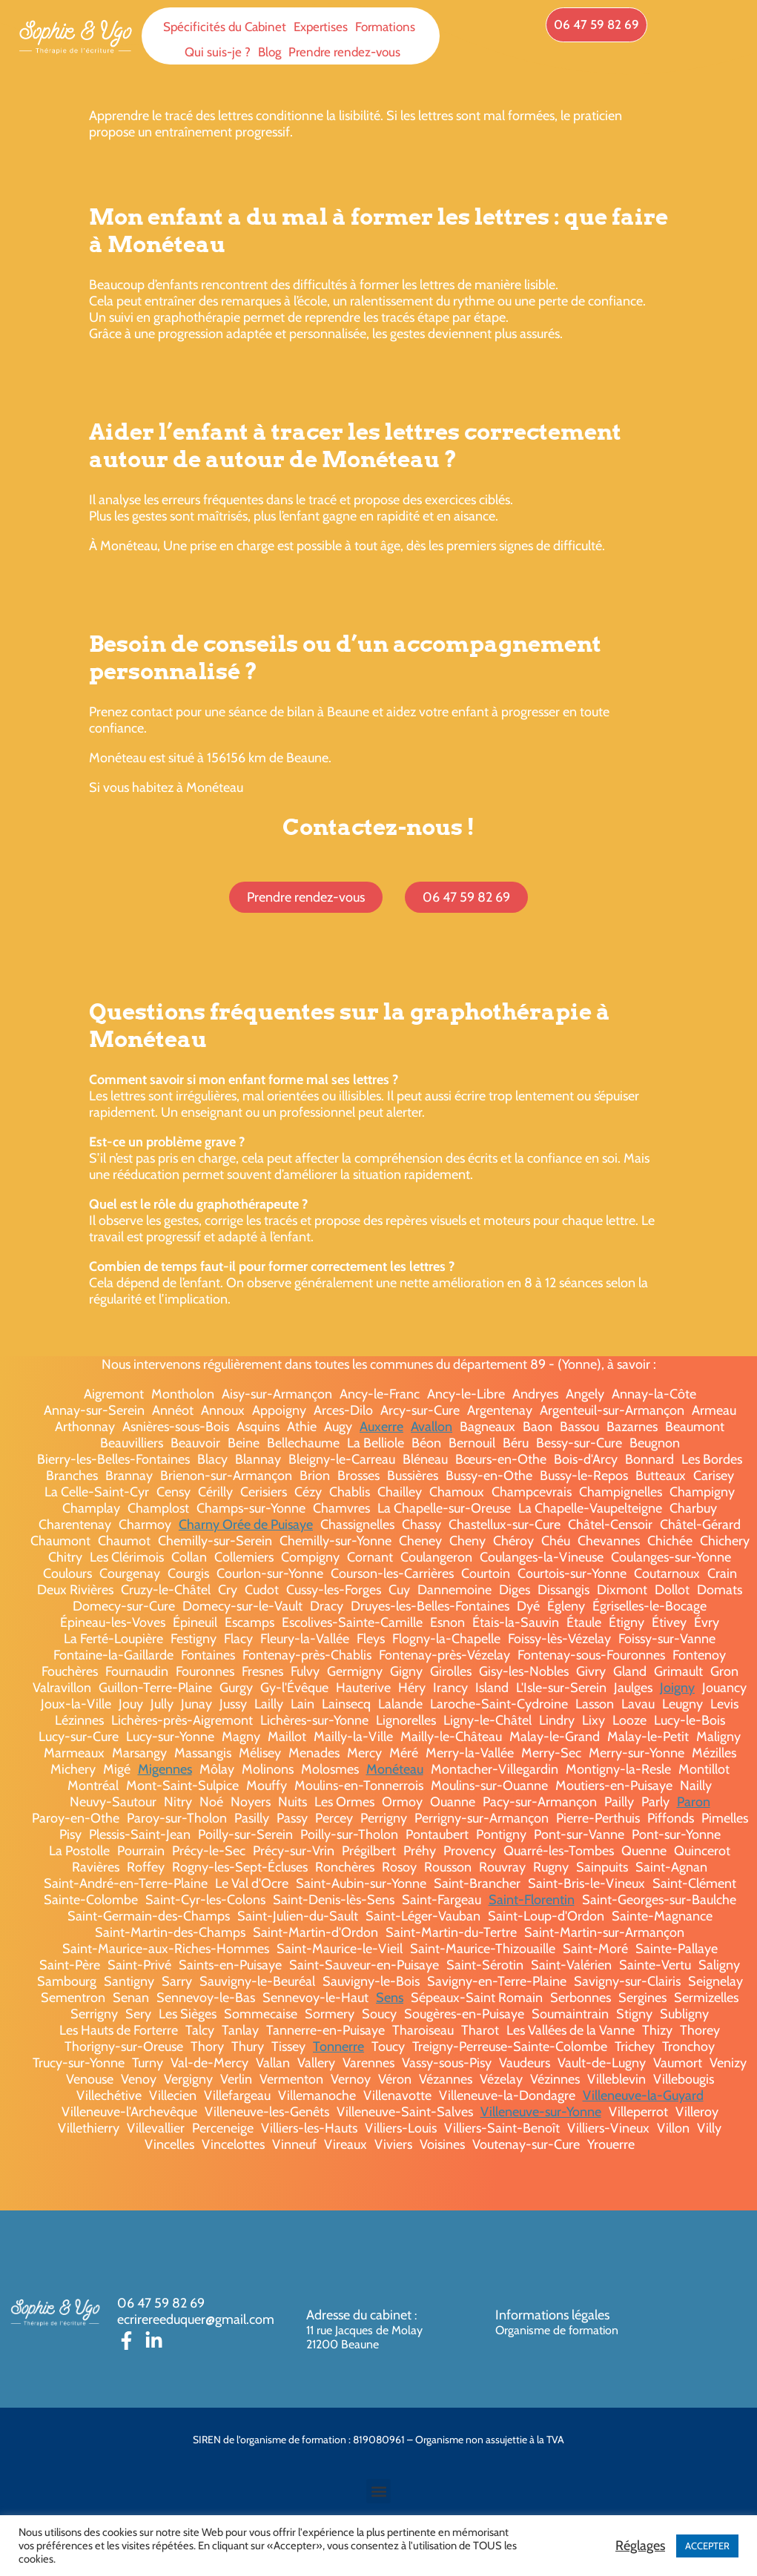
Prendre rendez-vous (344, 51)
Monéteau (394, 1769)
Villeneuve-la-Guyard (643, 2095)
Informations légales (552, 2315)
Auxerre (381, 1427)
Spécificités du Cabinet (224, 26)
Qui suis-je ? (218, 51)
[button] (378, 2491)
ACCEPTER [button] (707, 2546)
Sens (389, 1997)
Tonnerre (338, 2046)
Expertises (321, 26)
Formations (385, 26)
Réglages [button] (640, 2545)
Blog (269, 51)
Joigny (677, 1688)
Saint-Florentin (532, 1900)
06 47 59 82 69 (161, 2303)
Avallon (431, 1427)
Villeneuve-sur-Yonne (540, 2112)
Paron (693, 1802)
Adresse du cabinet (360, 2315)
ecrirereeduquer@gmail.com (195, 2319)
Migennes (165, 1769)
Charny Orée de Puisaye (246, 1524)
